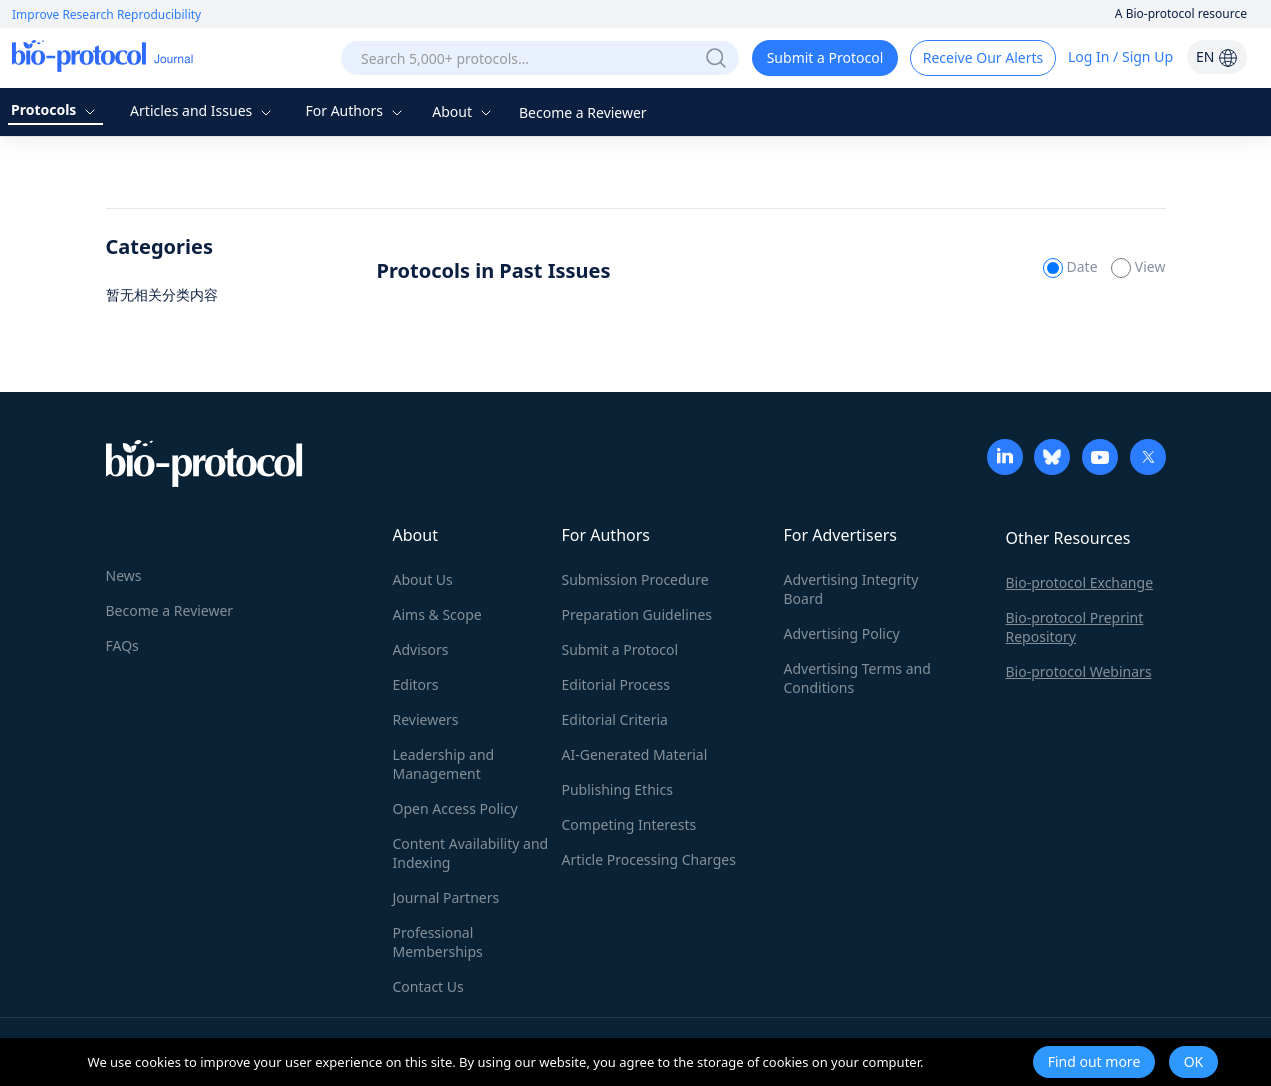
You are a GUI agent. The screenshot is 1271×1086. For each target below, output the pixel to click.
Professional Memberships (438, 942)
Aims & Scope (437, 614)
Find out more (1094, 1061)
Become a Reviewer (583, 112)
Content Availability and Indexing (471, 853)
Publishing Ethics (617, 789)
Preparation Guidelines (637, 614)
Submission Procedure (635, 579)
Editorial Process (616, 684)
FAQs (122, 645)
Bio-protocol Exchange (1080, 582)
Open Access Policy (455, 808)
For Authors (355, 110)
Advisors (421, 649)
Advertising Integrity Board (851, 589)
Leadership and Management (444, 764)
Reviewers (426, 719)
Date (1072, 266)
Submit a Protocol (825, 57)
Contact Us (428, 986)
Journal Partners (446, 897)
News (124, 575)
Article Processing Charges (649, 859)
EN (1217, 56)
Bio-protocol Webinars (1079, 671)
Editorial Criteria (615, 719)
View (1138, 266)
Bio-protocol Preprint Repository (1075, 627)
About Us (423, 579)
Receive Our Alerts (983, 57)
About (463, 111)
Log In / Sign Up (1120, 56)
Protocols (55, 109)
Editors (416, 684)
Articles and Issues (203, 110)
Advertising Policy (842, 633)
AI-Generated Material (635, 754)
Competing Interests (629, 824)
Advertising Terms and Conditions (857, 678)
